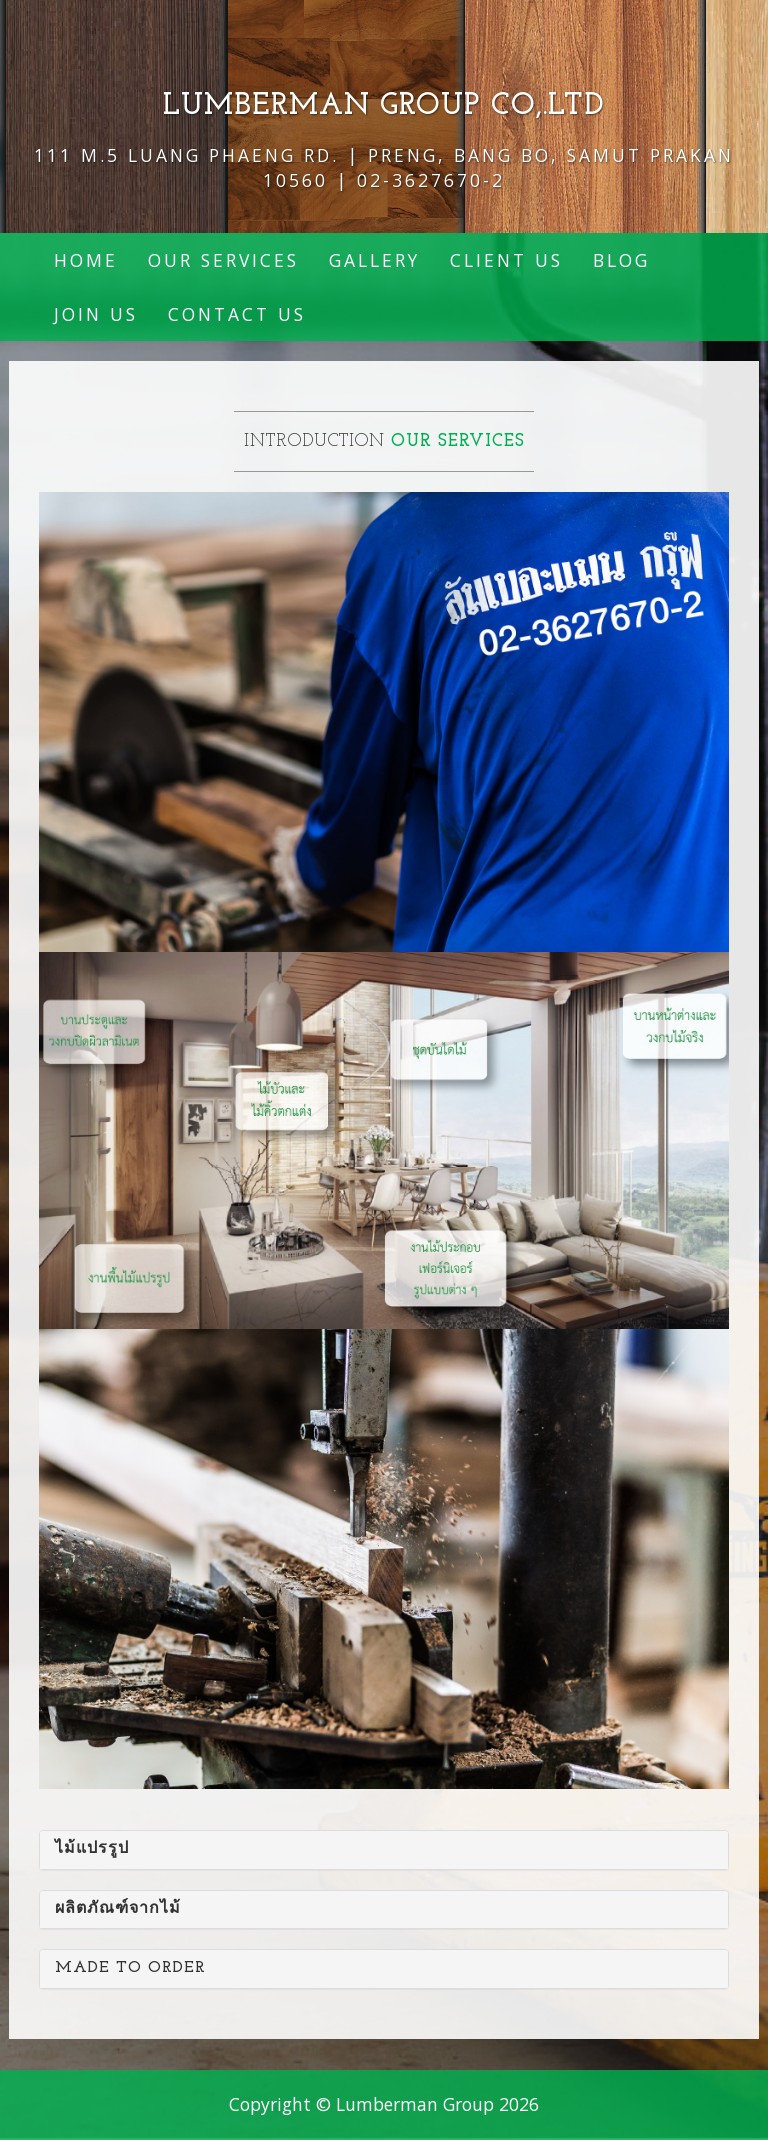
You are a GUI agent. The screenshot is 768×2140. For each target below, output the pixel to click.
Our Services (223, 260)
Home (86, 260)
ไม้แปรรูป (92, 1849)
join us (96, 314)
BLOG (621, 260)
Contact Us (237, 314)
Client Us (506, 260)
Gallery (374, 260)
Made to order (130, 1968)
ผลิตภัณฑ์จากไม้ (118, 1909)
